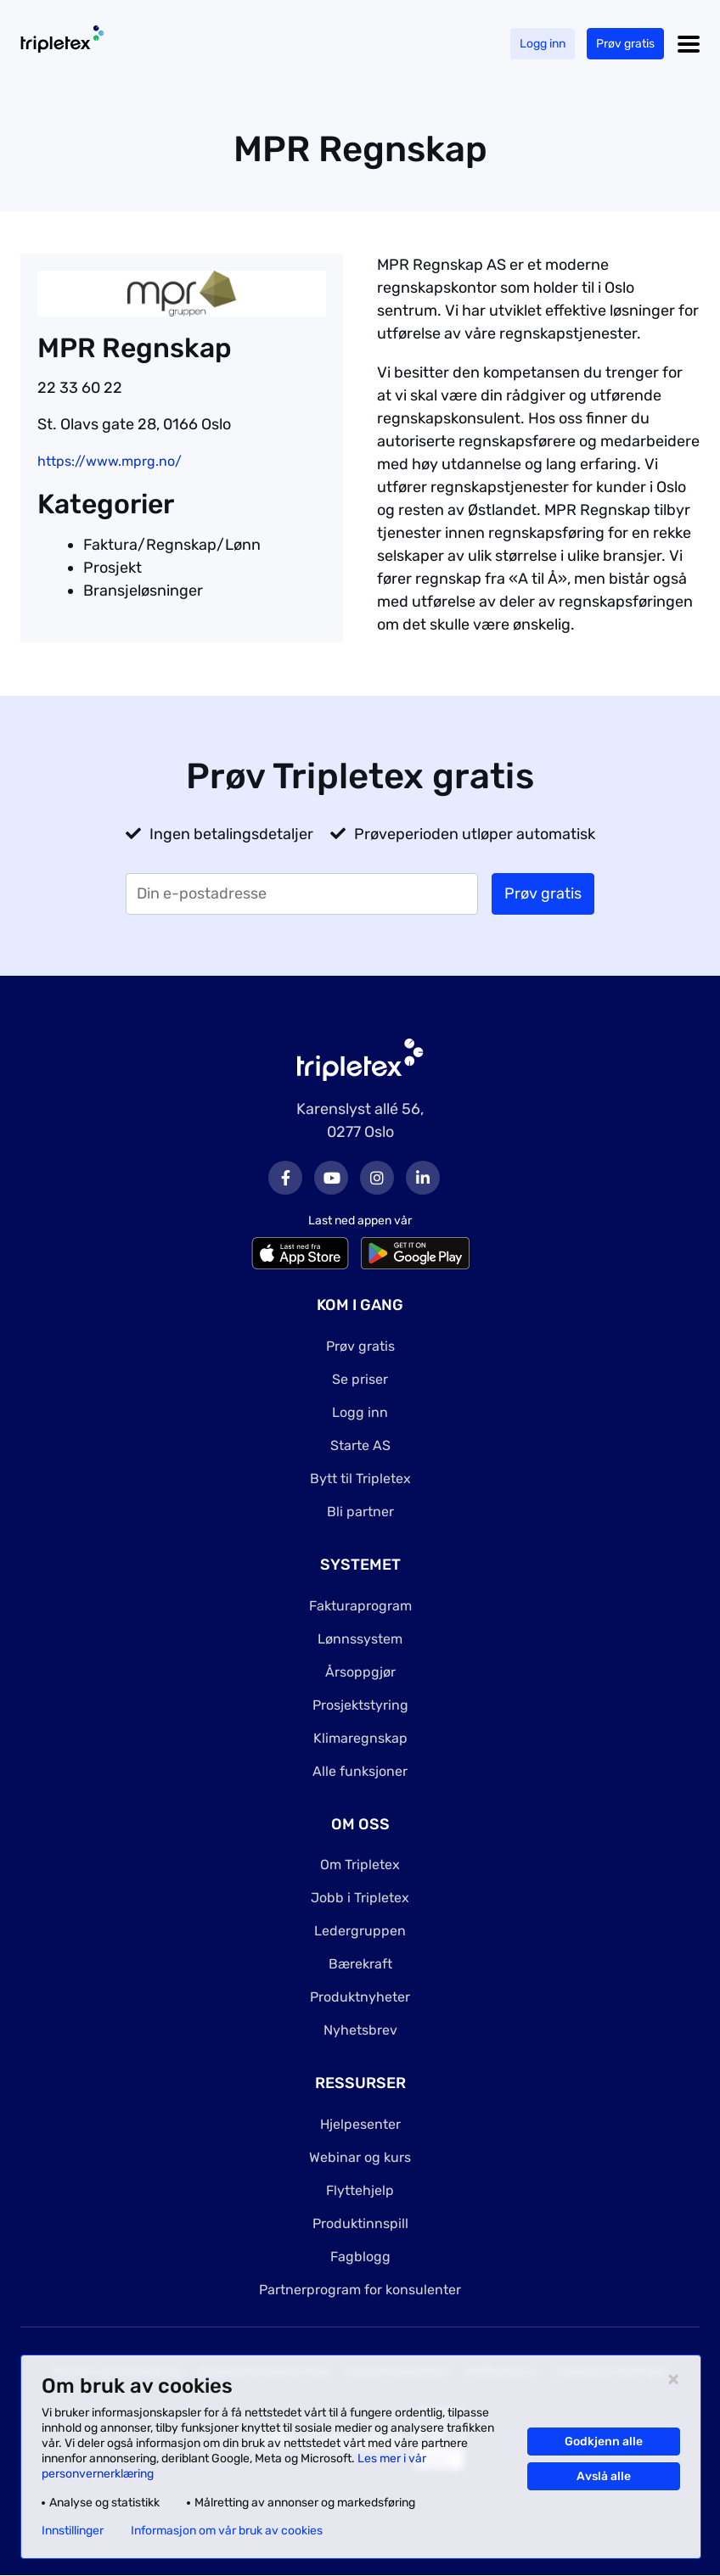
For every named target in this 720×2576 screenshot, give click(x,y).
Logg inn (542, 43)
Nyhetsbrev (360, 2030)
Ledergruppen (360, 1931)
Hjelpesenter (360, 2124)
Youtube (331, 1178)
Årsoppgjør (360, 1672)
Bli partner (360, 1512)
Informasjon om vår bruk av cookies (227, 2531)
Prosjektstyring (360, 1705)
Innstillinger (73, 2531)
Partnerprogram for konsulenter (360, 2290)
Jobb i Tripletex (360, 1898)
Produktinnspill (360, 2223)
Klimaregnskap (360, 1738)
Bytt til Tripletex (360, 1478)
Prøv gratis (625, 43)
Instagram (377, 1178)
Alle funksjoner (360, 1771)
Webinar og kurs (360, 2157)
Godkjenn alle (604, 2441)
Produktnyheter (360, 1997)
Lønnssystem (360, 1639)
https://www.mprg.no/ (109, 461)
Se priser (360, 1379)
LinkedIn (423, 1178)
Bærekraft (360, 1964)
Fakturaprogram (360, 1606)
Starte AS (360, 1445)
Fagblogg (360, 2256)
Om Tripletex (360, 1864)
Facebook (285, 1178)
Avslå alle (604, 2476)
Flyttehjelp (360, 2190)
